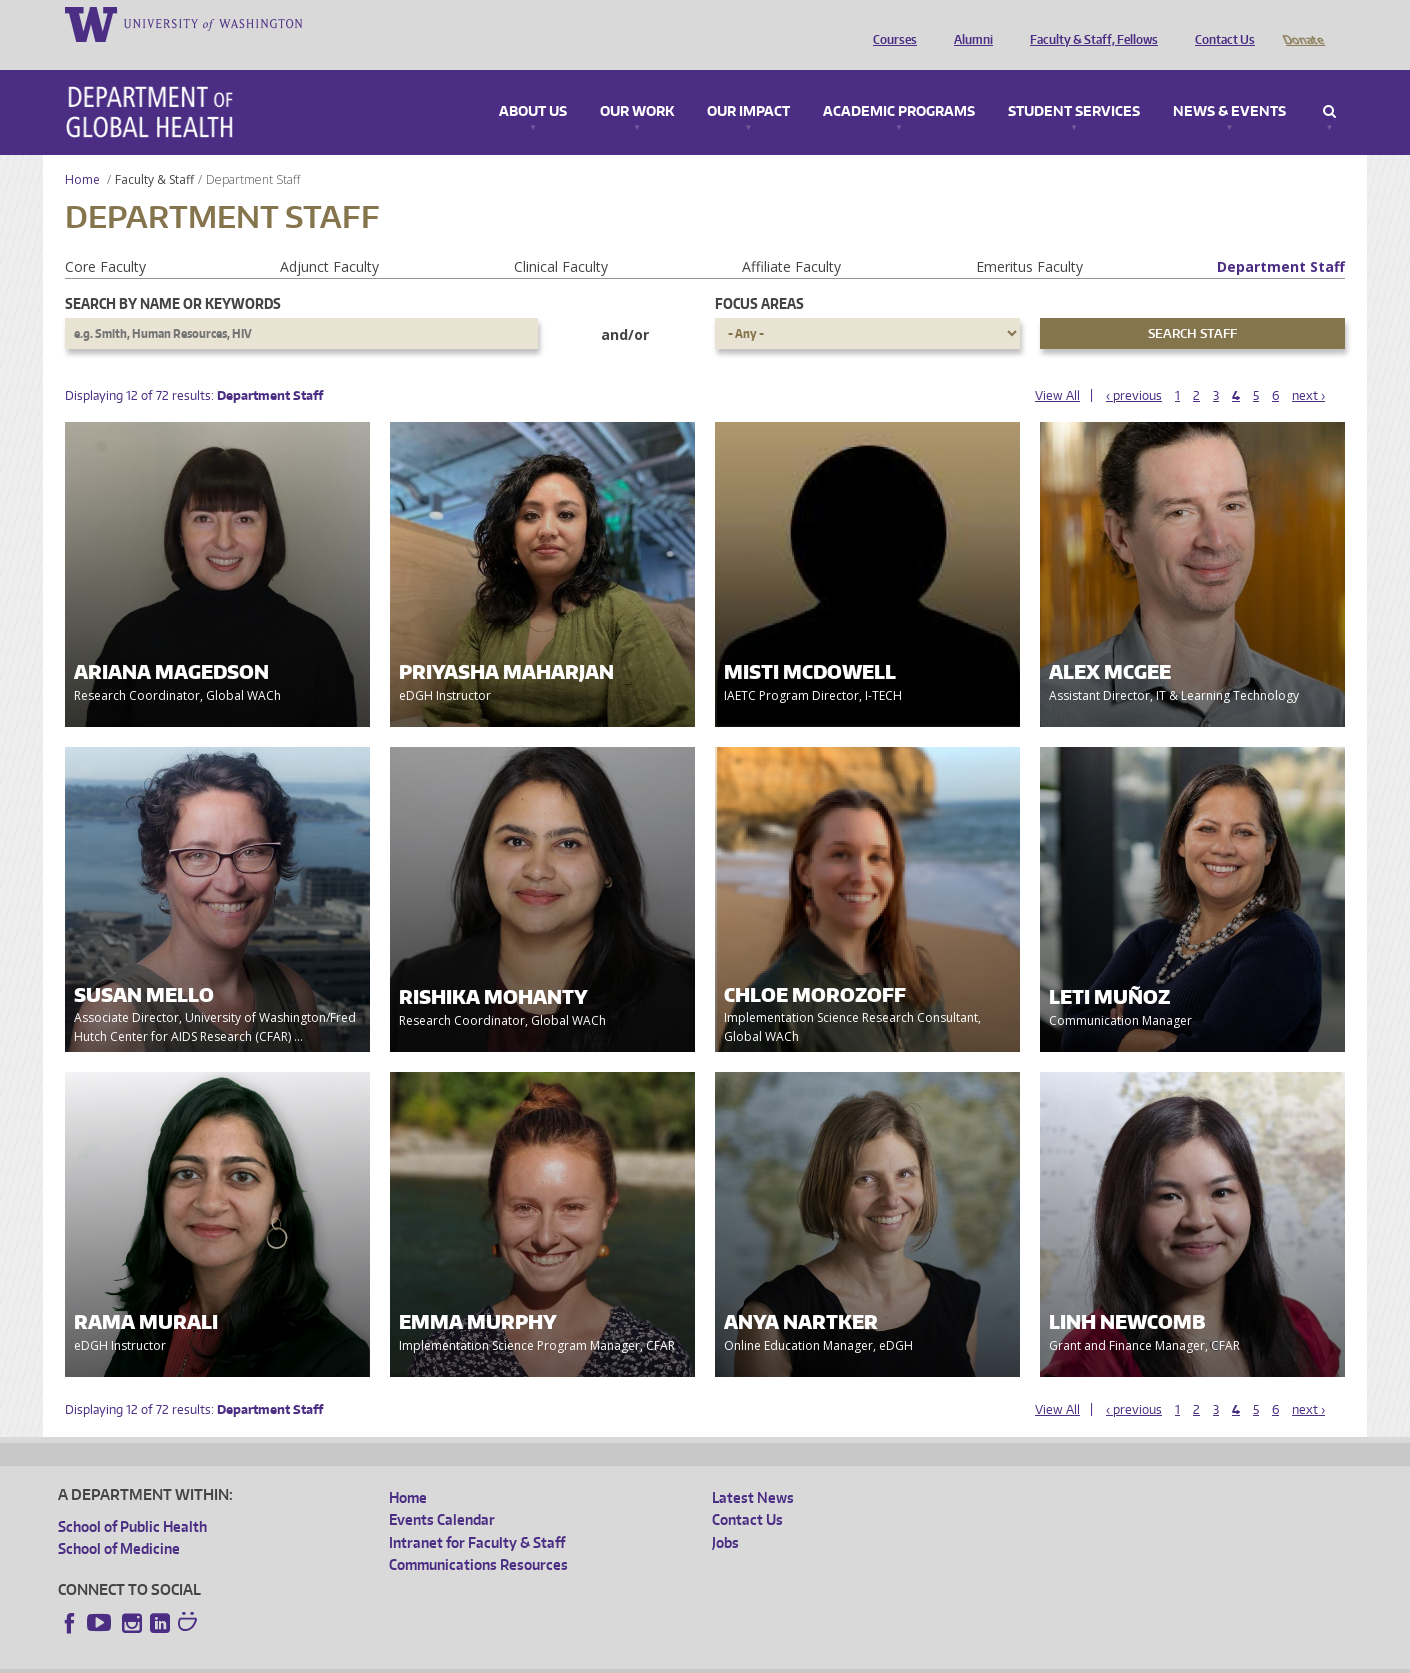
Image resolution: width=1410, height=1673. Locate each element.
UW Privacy (323, 1657)
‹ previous (1134, 367)
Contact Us (1220, 23)
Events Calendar (442, 1491)
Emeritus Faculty (1029, 238)
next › (1308, 367)
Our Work (637, 84)
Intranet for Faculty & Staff (477, 1514)
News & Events (1229, 84)
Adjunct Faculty (329, 238)
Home (82, 151)
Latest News (753, 1469)
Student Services (1074, 84)
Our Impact (748, 84)
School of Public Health (132, 1498)
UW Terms (404, 1657)
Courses (890, 23)
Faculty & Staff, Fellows (1089, 23)
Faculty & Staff (154, 151)
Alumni (968, 23)
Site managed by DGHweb (523, 1657)
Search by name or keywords (173, 275)
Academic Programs (899, 84)
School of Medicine (119, 1520)
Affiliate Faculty (791, 238)
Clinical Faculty (561, 238)
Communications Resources (478, 1536)
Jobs (725, 1514)
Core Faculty (105, 238)
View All (1057, 367)
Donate (1302, 23)
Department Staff (1281, 238)
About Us (533, 84)
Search (1329, 84)
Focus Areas (759, 275)
